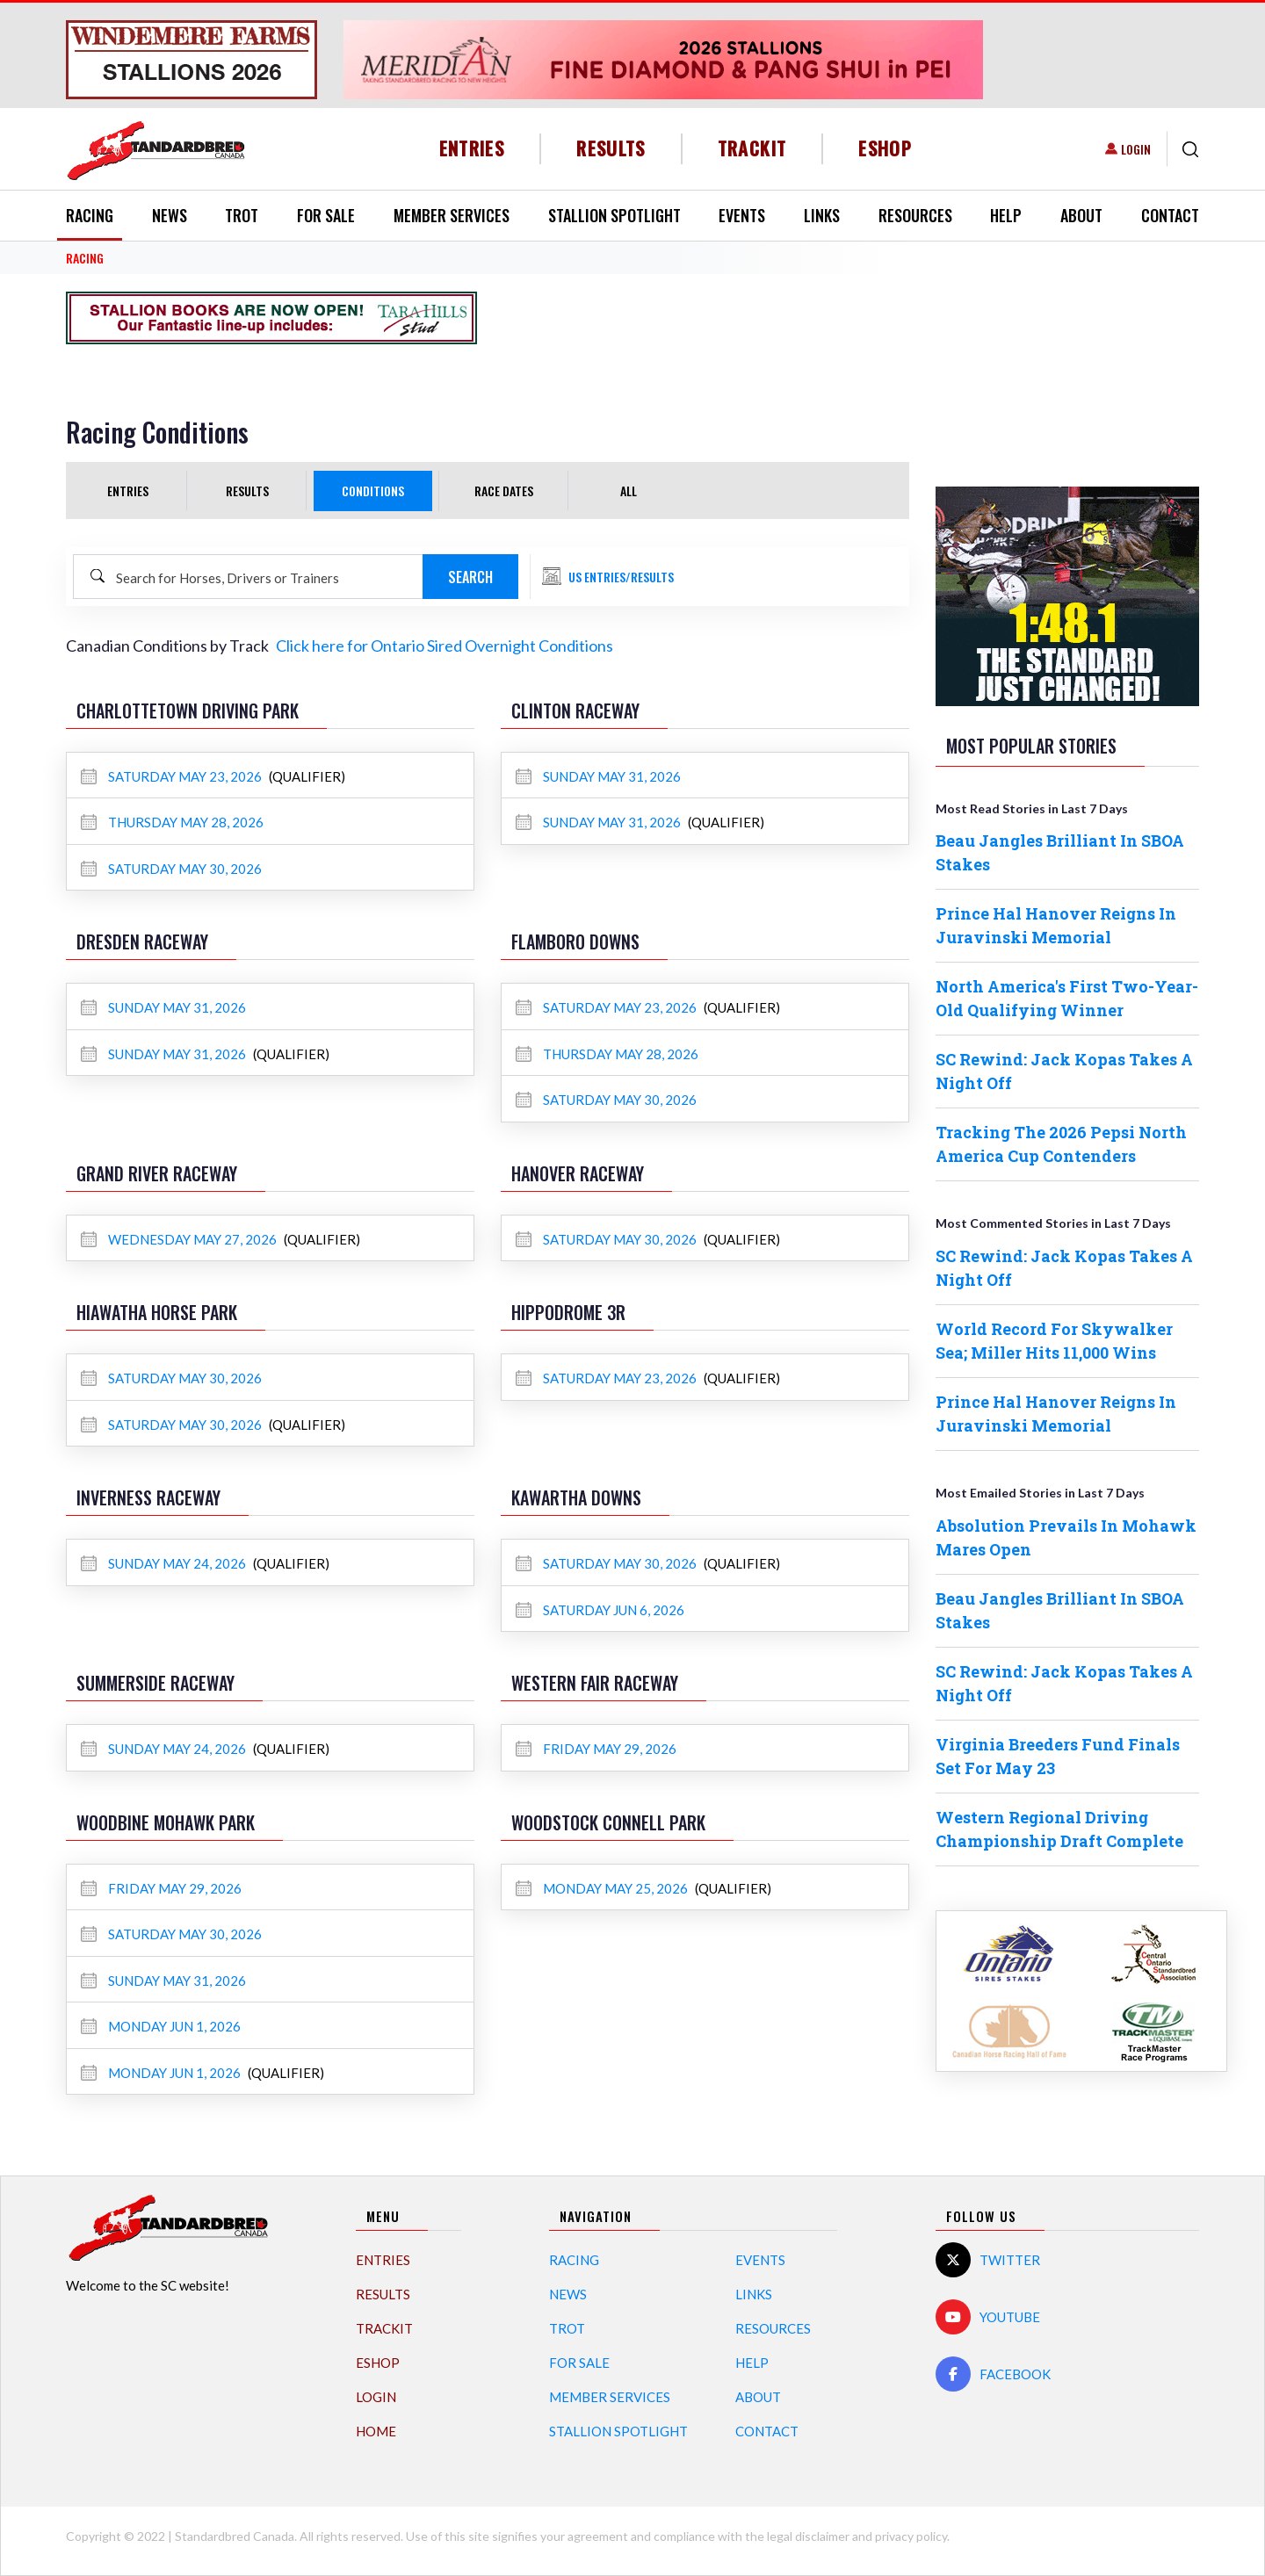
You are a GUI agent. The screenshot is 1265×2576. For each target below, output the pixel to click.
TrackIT (752, 148)
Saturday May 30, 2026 (171, 869)
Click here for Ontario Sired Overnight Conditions (444, 645)
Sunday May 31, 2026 (598, 776)
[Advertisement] (708, 318)
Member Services (452, 215)
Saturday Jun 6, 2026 (600, 1610)
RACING (85, 258)
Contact (1170, 215)
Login (1136, 149)
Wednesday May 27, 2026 (180, 1239)
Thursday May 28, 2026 (172, 822)
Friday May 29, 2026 (596, 1749)
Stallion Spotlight (614, 215)
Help (1006, 215)
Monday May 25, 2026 (603, 1888)
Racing (89, 215)
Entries (472, 148)
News (169, 215)
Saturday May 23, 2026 (172, 776)
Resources (915, 215)
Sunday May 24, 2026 (165, 1563)
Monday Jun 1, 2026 (161, 2026)
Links (822, 215)
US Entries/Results (621, 576)
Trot (241, 215)
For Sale (326, 215)
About (1081, 215)
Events (742, 215)
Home (376, 2431)
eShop (885, 148)
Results (611, 148)
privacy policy (911, 2536)
